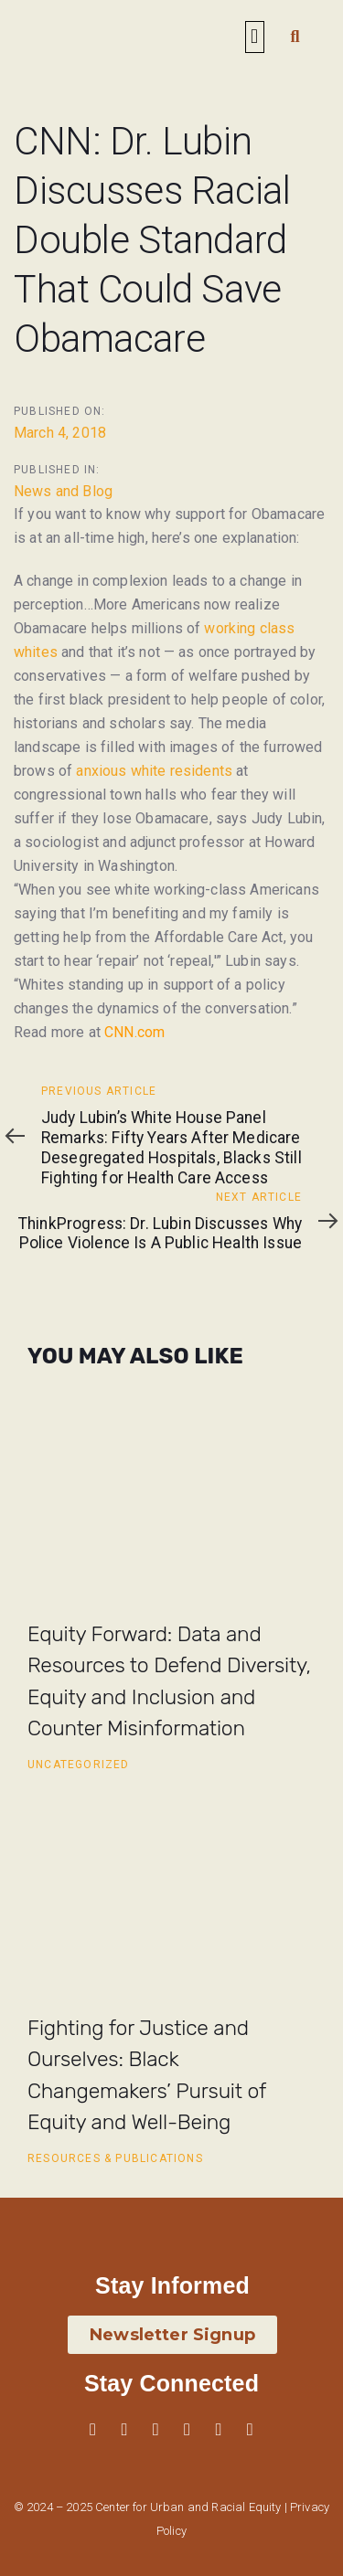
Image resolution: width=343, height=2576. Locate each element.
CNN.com (134, 1032)
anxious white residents (154, 770)
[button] (254, 37)
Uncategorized (78, 1764)
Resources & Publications (115, 2158)
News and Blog (63, 491)
